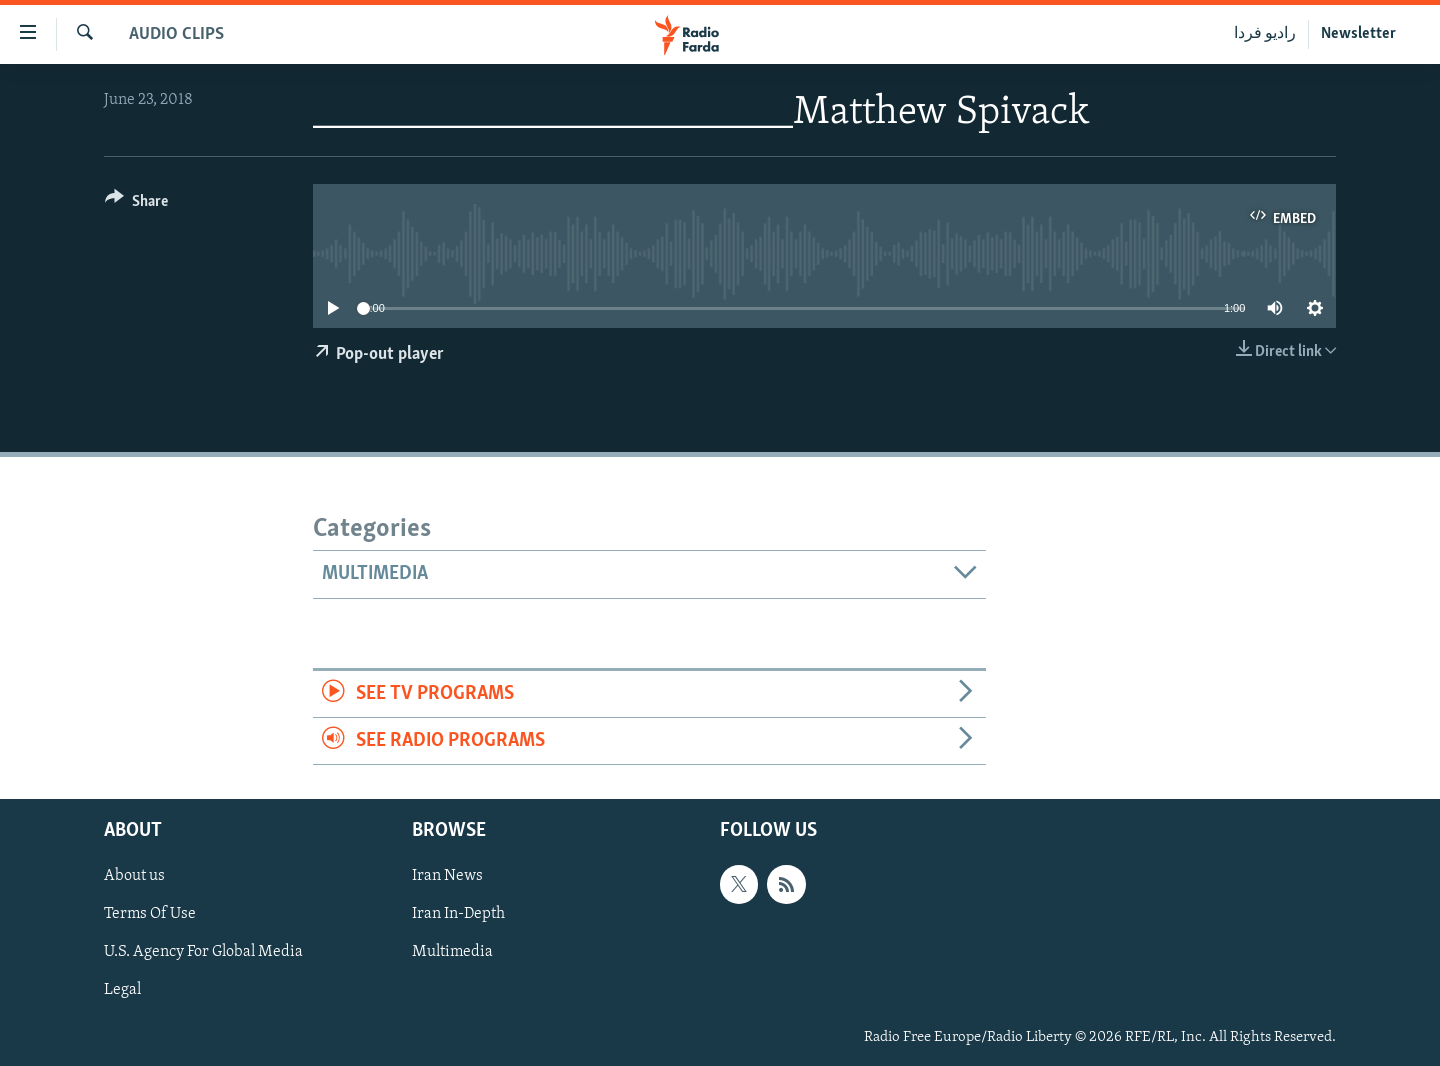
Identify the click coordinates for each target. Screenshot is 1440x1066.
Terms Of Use (150, 915)
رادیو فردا (1265, 34)
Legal (122, 991)
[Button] (136, 204)
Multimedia (452, 953)
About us (134, 877)
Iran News (447, 877)
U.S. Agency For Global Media (203, 953)
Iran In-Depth (458, 915)
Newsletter (1358, 34)
